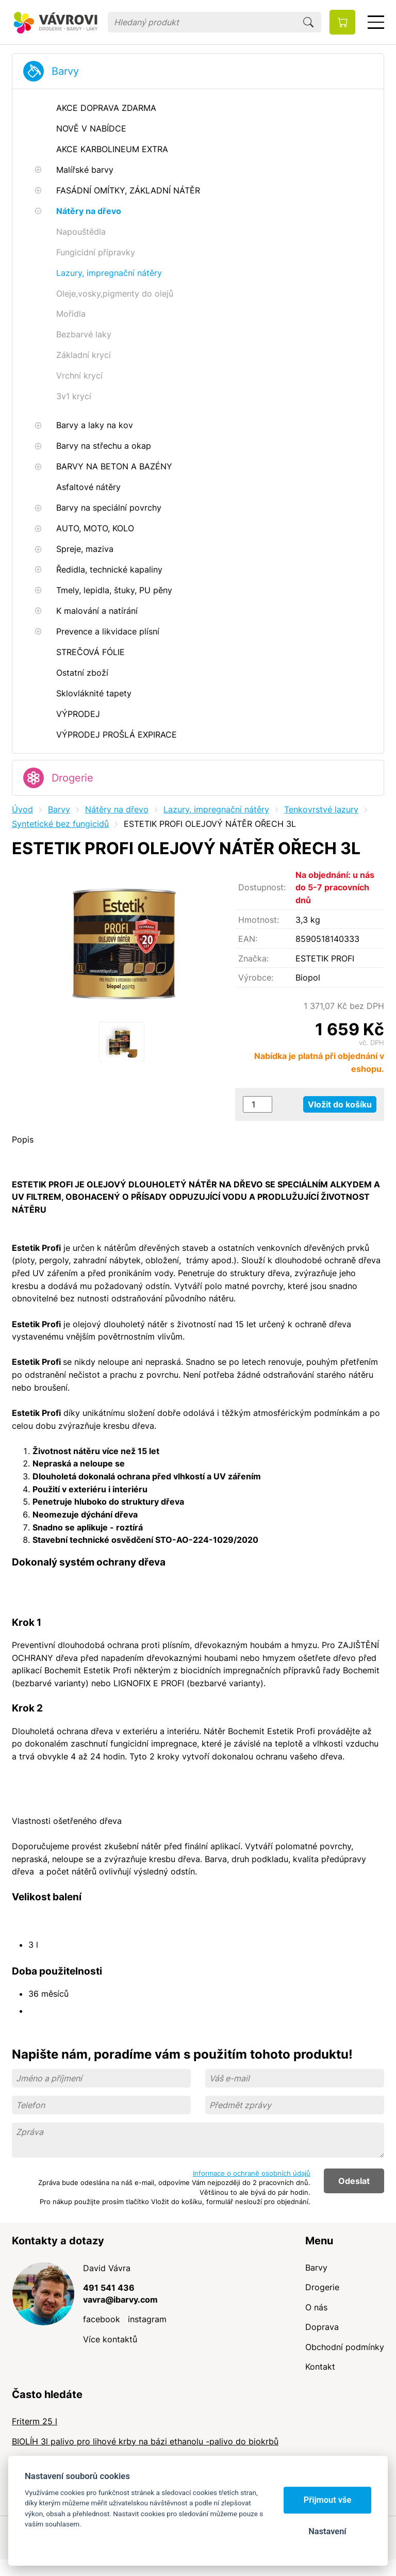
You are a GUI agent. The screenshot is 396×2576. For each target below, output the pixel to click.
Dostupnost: (262, 887)
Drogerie (72, 778)
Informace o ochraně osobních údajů (251, 2173)
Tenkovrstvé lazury (321, 809)
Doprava (322, 2327)
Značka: (253, 958)
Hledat (308, 22)
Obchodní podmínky (344, 2347)
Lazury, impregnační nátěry (216, 809)
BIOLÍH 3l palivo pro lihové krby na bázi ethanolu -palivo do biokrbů (145, 2441)
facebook (101, 2319)
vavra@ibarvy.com (120, 2299)
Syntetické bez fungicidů (60, 824)
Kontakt (320, 2366)
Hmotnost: (258, 920)
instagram (147, 2319)
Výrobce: (255, 977)
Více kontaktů (110, 2339)
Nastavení (327, 2531)
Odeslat (354, 2181)
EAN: (247, 939)
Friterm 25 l (34, 2421)
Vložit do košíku (340, 1104)
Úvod (22, 809)
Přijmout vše (328, 2500)
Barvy (65, 71)
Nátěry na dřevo (116, 809)
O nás (316, 2307)
